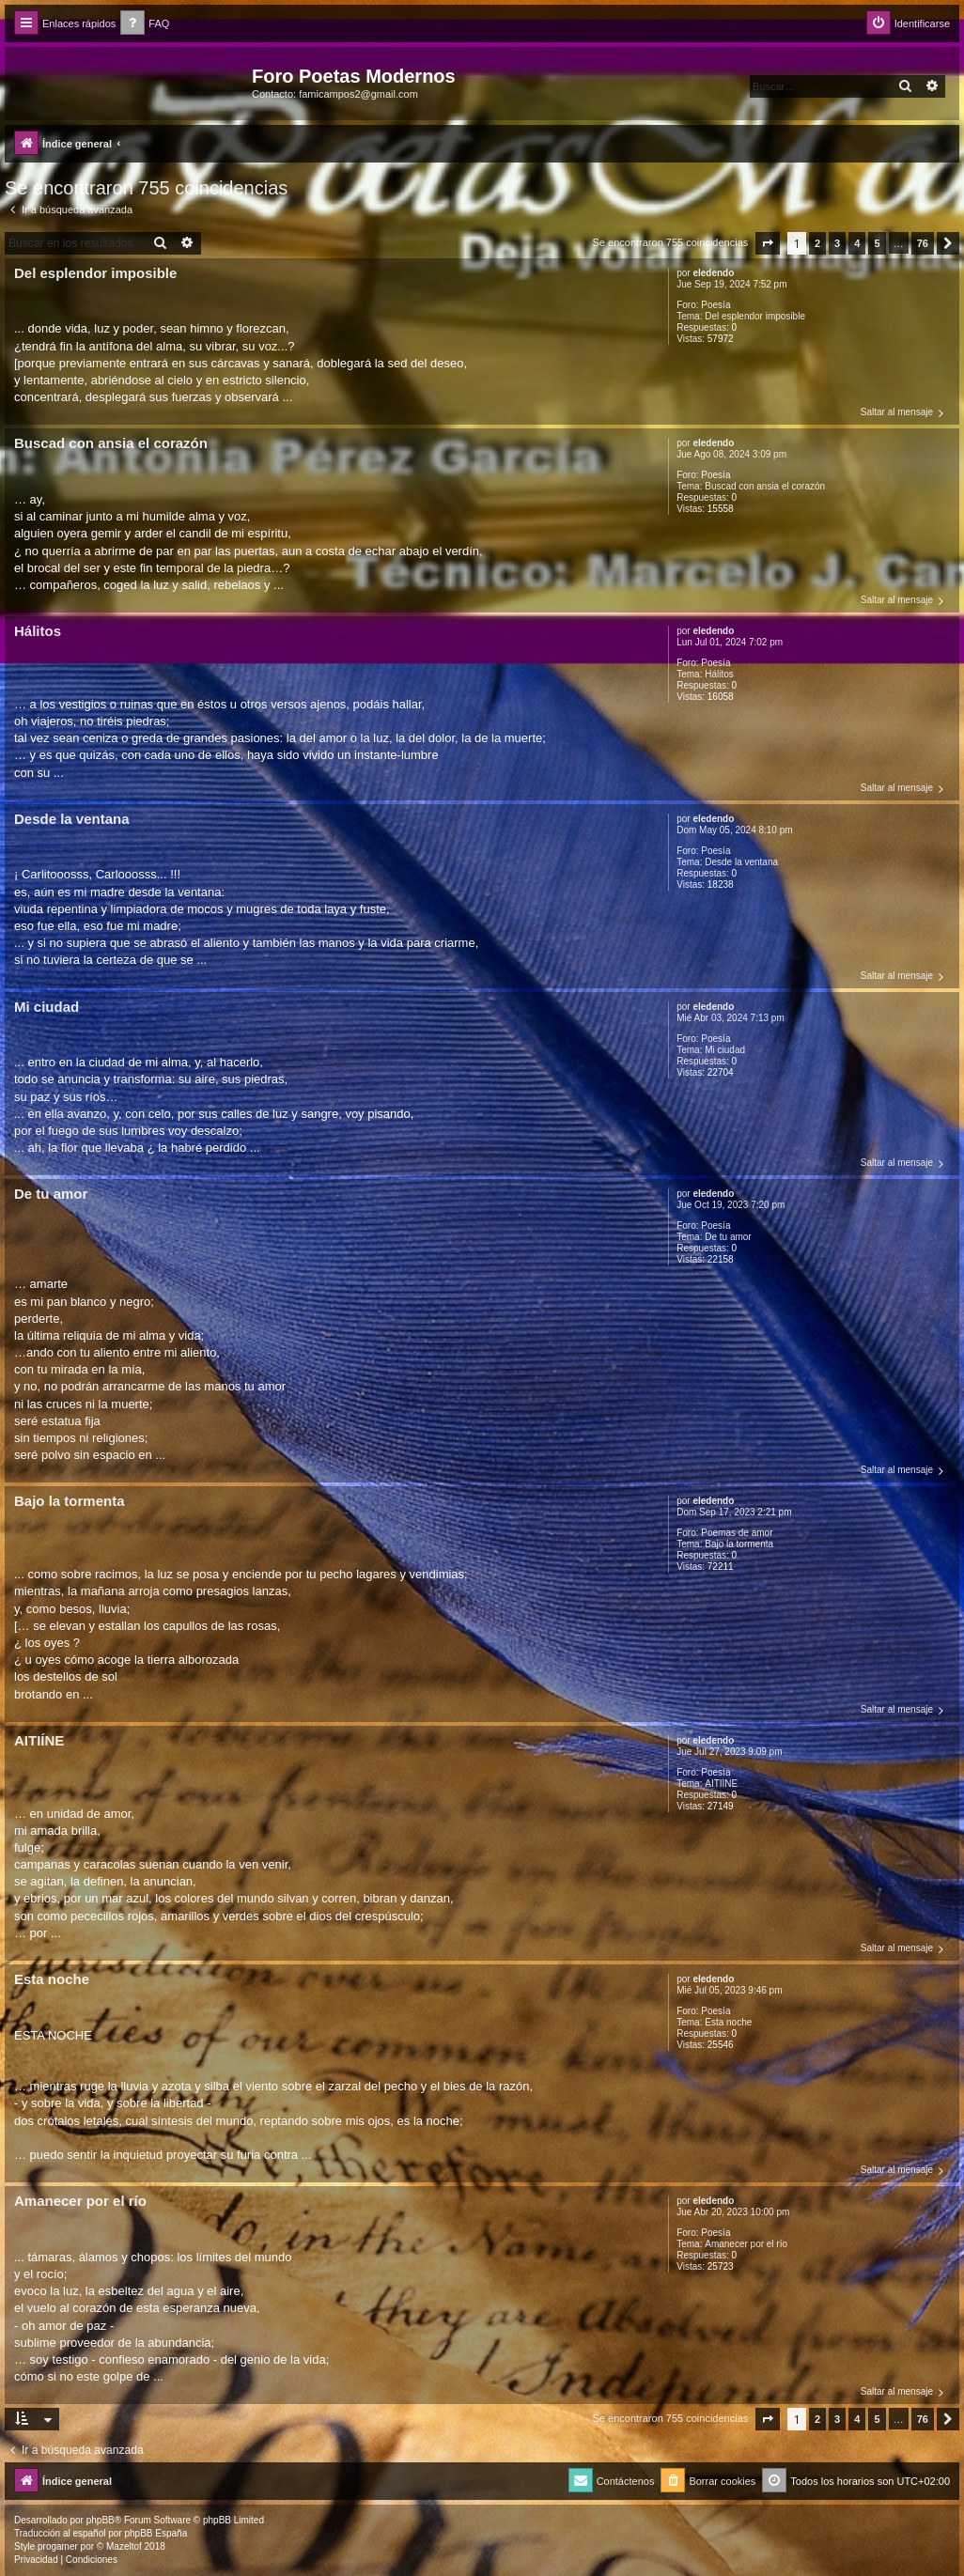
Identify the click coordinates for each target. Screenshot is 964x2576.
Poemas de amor (736, 1533)
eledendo (713, 273)
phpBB (100, 2520)
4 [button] (857, 243)
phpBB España (155, 2533)
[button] (767, 243)
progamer (58, 2546)
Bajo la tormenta (739, 1544)
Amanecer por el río (746, 2244)
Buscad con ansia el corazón (765, 486)
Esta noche (728, 2022)
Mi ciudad (725, 1050)
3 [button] (837, 243)
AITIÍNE (721, 1783)
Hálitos (719, 674)
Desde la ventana (741, 862)
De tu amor (728, 1237)
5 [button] (876, 243)
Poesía (715, 305)
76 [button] (922, 243)
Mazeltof (124, 2546)
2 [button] (817, 243)
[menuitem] (144, 24)
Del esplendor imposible (755, 316)
